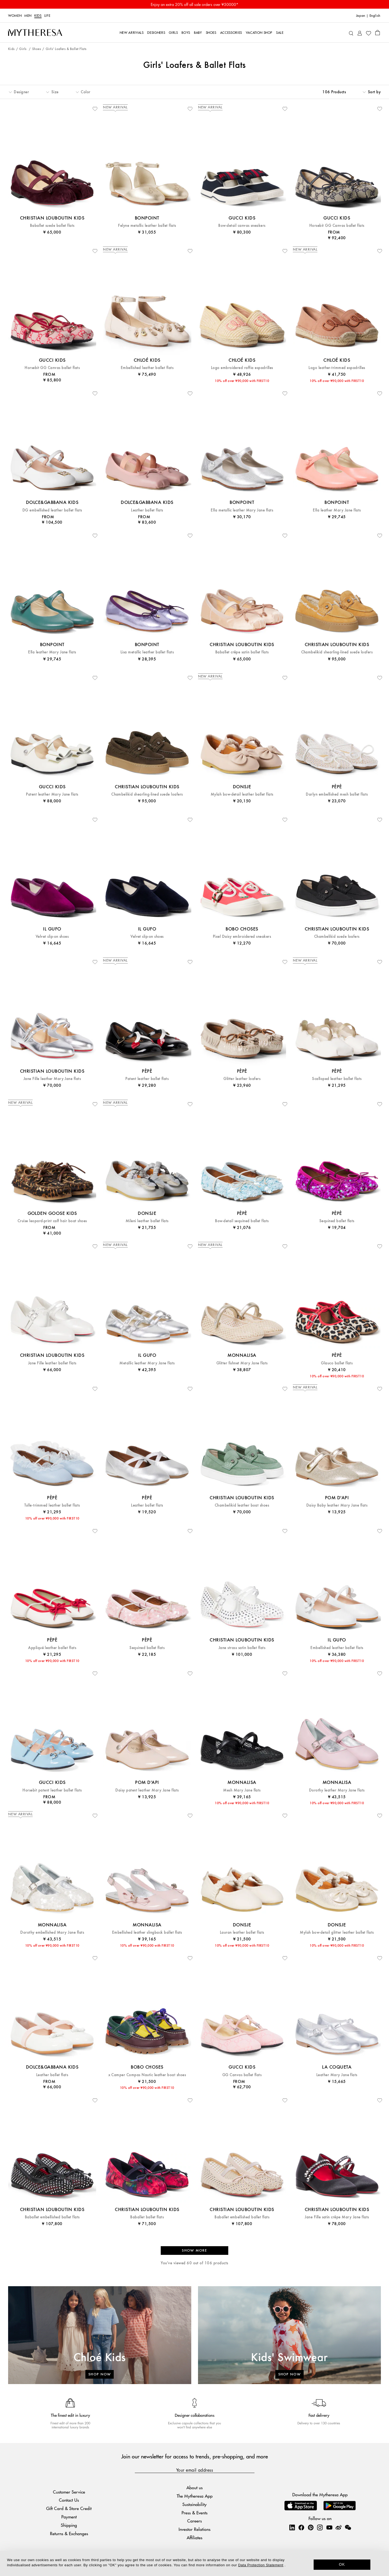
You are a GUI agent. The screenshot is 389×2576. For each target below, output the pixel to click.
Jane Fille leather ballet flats (52, 1363)
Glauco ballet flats (337, 1363)
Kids (38, 16)
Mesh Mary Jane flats (242, 1790)
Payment (69, 2517)
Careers (194, 2521)
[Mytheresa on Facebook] (301, 2527)
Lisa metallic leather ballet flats (147, 652)
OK (342, 2564)
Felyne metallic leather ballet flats (147, 226)
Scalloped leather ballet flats (336, 1079)
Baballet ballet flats (147, 2217)
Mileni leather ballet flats (147, 1221)
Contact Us (69, 2500)
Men (28, 16)
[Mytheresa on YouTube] (329, 2527)
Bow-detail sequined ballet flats (242, 1221)
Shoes (36, 49)
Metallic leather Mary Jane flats (147, 1363)
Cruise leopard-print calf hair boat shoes (52, 1221)
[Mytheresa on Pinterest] (310, 2527)
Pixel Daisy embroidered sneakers (242, 937)
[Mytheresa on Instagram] (320, 2527)
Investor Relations (194, 2529)
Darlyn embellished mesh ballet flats (337, 794)
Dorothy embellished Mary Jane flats (52, 1932)
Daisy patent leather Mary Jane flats (147, 1790)
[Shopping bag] (377, 32)
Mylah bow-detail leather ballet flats (242, 794)
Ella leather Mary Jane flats (337, 510)
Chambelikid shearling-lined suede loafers (337, 652)
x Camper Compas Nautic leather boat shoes (147, 2075)
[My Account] (360, 33)
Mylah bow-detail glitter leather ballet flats (337, 1932)
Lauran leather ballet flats (242, 1932)
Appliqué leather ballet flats (52, 1648)
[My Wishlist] (368, 33)
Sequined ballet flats (336, 1221)
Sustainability (194, 2504)
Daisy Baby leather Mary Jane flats (336, 1505)
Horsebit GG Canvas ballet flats (336, 226)
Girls (23, 49)
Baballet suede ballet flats (52, 226)
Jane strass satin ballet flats (242, 1648)
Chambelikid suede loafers (337, 937)
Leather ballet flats (147, 510)
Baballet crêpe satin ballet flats (242, 652)
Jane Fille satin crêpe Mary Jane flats (337, 2217)
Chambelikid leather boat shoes (242, 1505)
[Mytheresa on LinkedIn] (292, 2527)
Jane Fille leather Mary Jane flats (52, 1079)
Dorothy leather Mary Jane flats (337, 1790)
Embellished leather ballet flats (147, 368)
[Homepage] (35, 32)
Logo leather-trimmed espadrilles (336, 368)
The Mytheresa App (195, 2496)
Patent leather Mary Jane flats (52, 794)
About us (194, 2487)
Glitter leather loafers (241, 1079)
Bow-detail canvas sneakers (241, 226)
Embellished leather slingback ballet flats (147, 1932)
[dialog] (194, 2563)
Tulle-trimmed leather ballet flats (52, 1505)
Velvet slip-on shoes (52, 937)
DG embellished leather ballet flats (52, 510)
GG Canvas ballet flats (242, 2075)
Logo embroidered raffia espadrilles (242, 368)
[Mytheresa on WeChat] (348, 2527)
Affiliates (194, 2537)
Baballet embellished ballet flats (52, 2217)
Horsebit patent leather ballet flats (52, 1790)
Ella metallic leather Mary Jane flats (242, 510)
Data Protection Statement (260, 2565)
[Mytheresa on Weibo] (338, 2527)
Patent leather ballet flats (147, 1079)
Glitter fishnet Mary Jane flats (242, 1363)
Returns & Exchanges (69, 2533)
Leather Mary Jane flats (336, 2075)
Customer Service (69, 2492)
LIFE (47, 16)
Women (15, 16)
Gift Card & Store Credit (69, 2508)
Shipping (69, 2525)
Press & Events (194, 2512)
